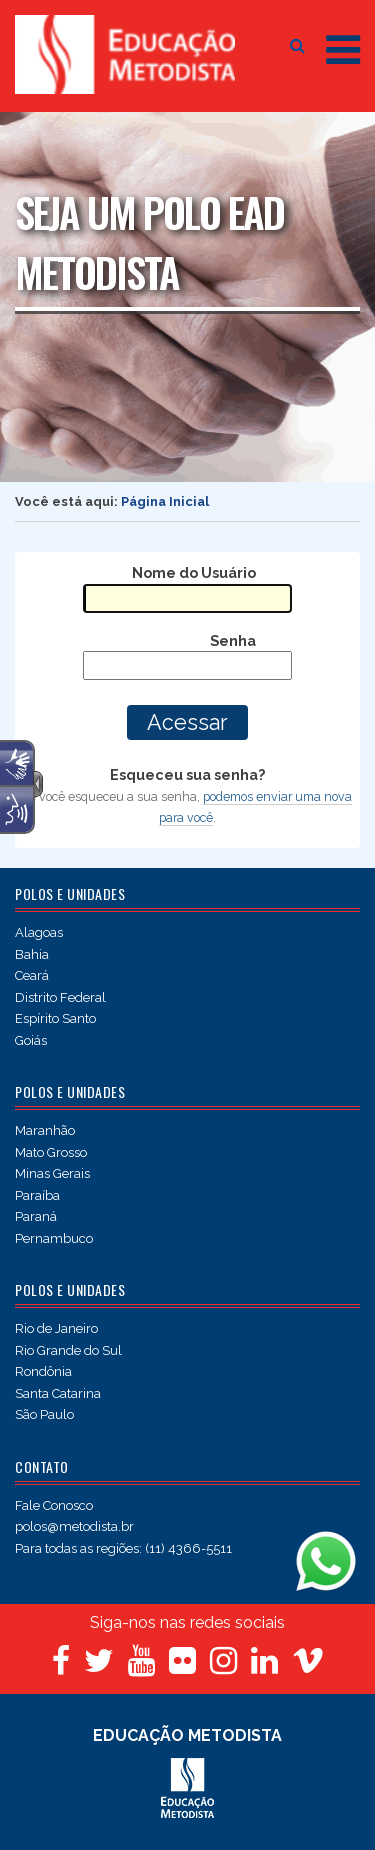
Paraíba (37, 1195)
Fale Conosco (54, 1505)
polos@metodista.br (74, 1526)
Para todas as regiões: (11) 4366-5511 (123, 1548)
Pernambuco (54, 1238)
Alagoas (39, 932)
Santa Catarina (58, 1393)
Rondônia (43, 1371)
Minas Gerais (52, 1173)
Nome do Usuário (194, 572)
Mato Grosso (51, 1152)
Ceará (32, 975)
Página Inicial (165, 501)
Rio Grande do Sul (68, 1350)
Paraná (36, 1216)
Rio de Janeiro (56, 1328)
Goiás (31, 1040)
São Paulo (44, 1414)
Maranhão (45, 1130)
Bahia (32, 954)
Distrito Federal (60, 997)
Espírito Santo (55, 1018)
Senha (233, 640)
